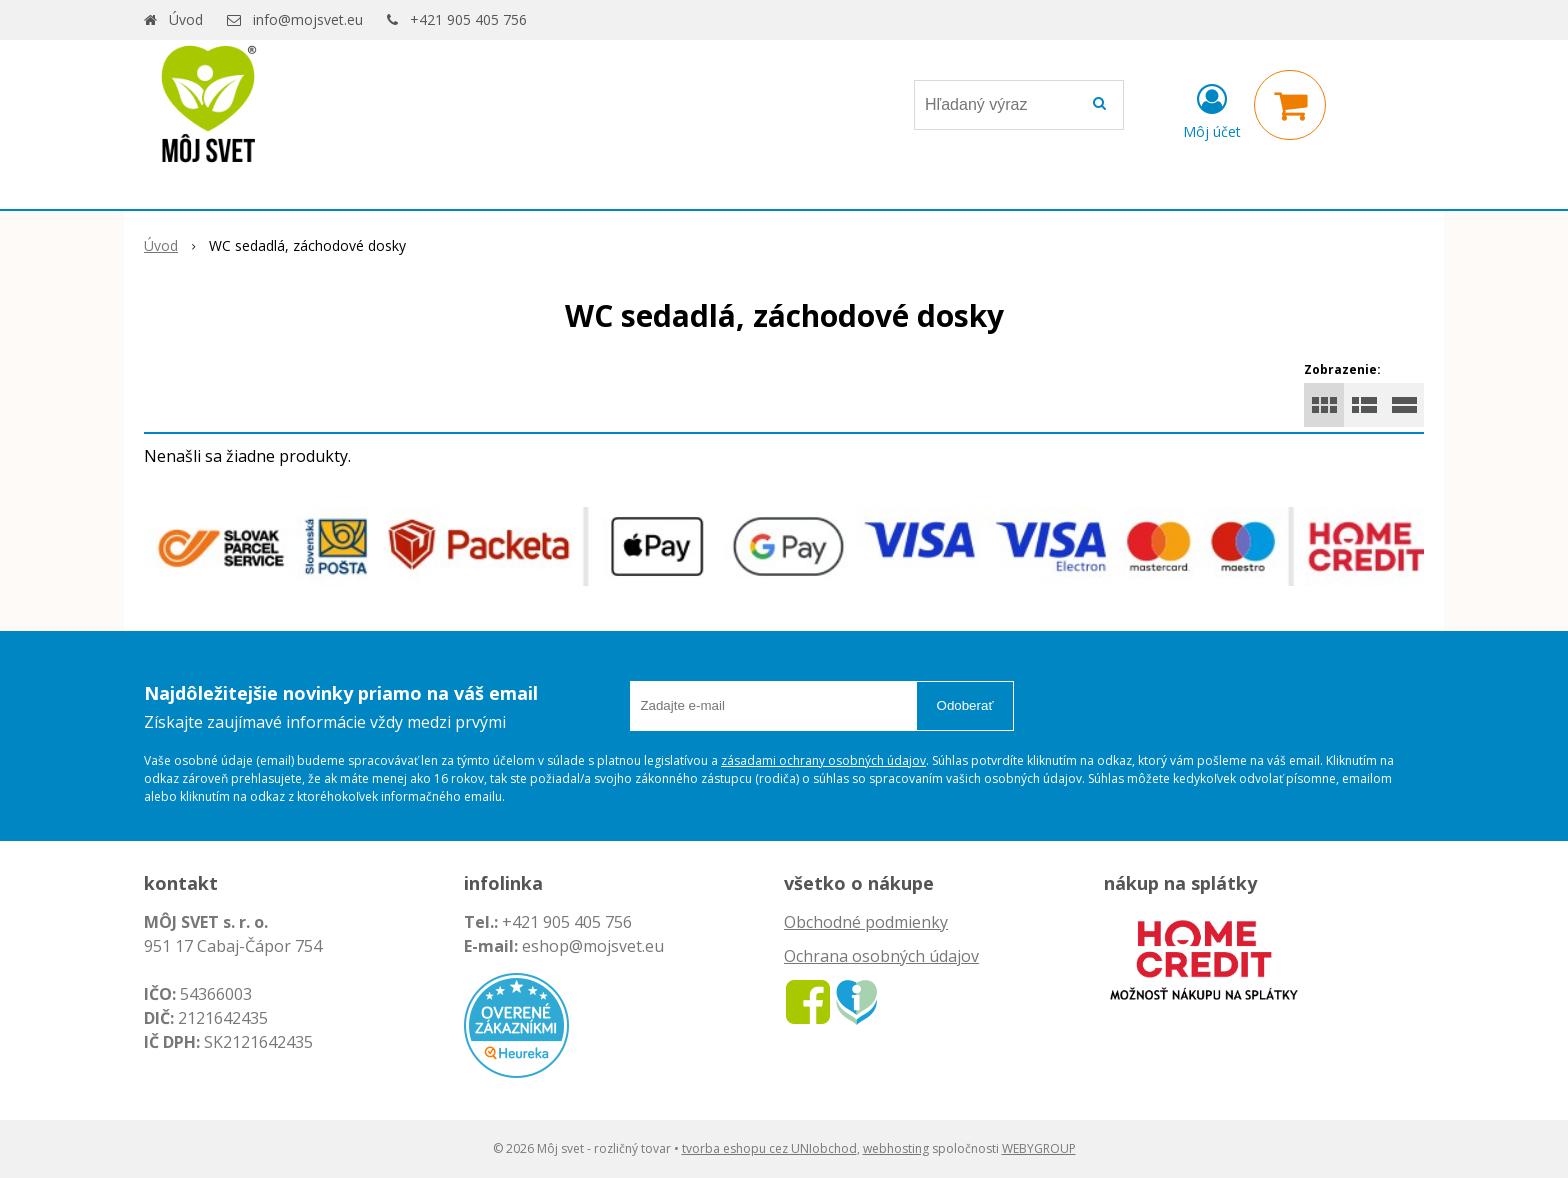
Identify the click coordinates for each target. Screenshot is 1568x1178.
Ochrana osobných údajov (881, 956)
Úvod (186, 19)
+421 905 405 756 (468, 19)
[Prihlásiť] (1212, 109)
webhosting (896, 1148)
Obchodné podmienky (866, 922)
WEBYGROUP (1039, 1148)
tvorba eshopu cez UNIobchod (769, 1148)
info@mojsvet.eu (308, 19)
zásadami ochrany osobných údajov (823, 760)
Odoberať (965, 705)
